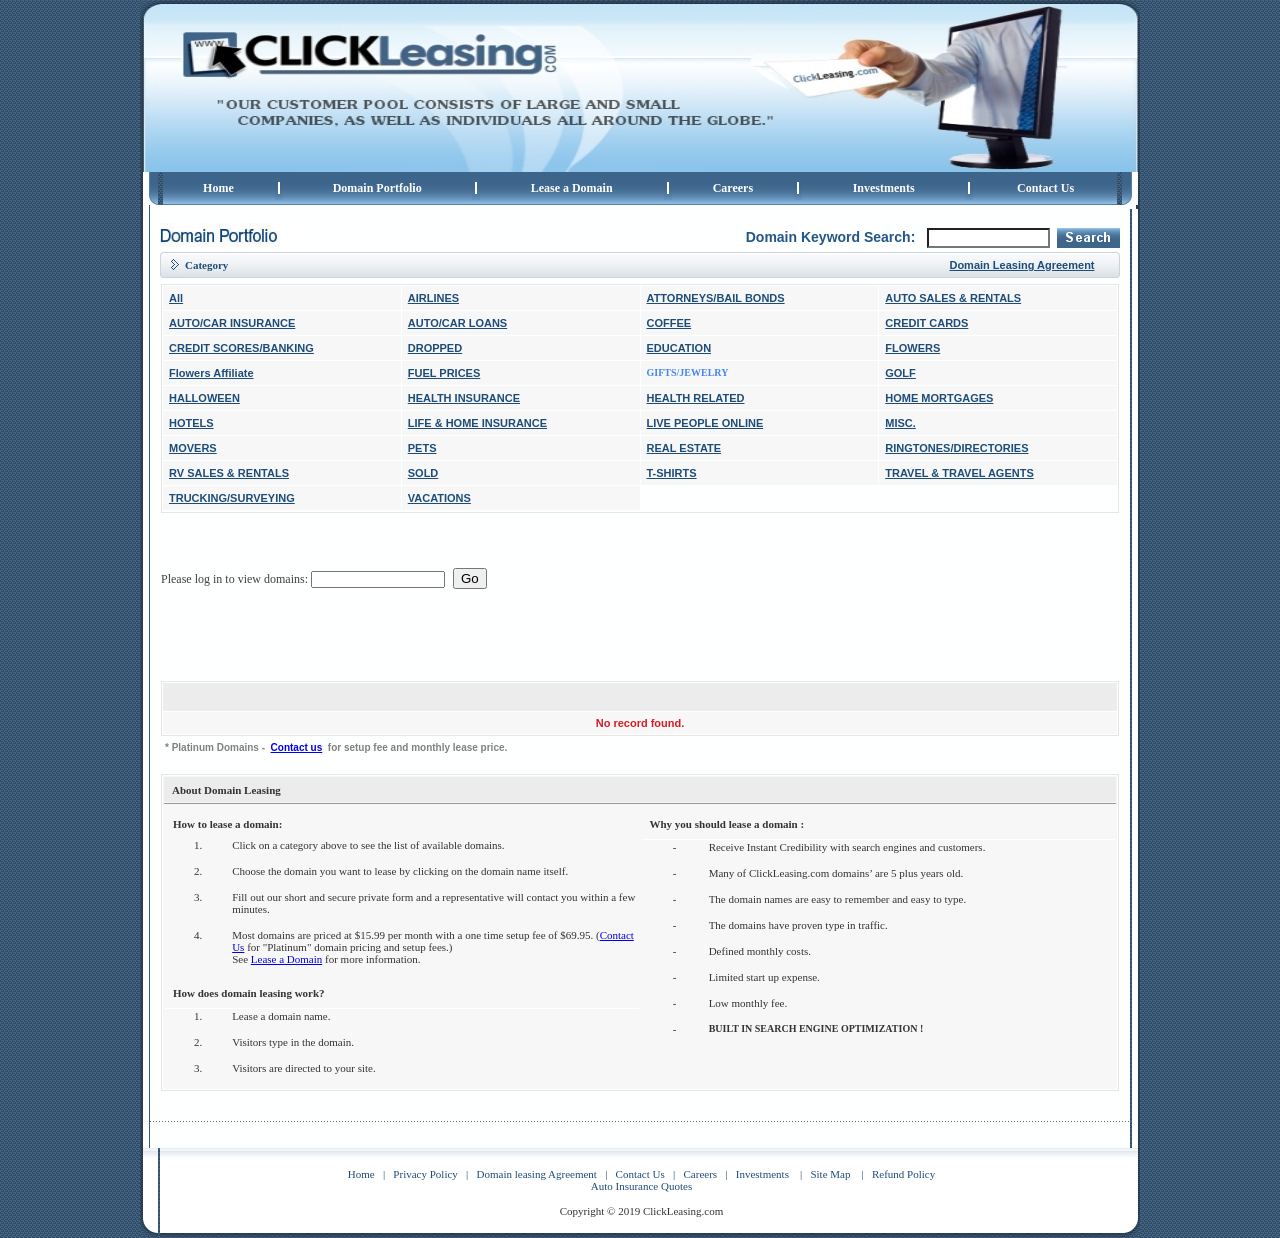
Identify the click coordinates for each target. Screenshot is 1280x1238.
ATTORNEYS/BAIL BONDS (716, 298)
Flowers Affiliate (211, 373)
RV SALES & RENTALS (229, 473)
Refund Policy (903, 1174)
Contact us (297, 747)
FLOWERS (912, 348)
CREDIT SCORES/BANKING (241, 348)
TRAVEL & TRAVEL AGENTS (959, 473)
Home (218, 188)
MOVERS (193, 448)
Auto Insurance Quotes (641, 1186)
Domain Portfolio (377, 188)
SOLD (423, 473)
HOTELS (191, 423)
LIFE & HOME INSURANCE (477, 423)
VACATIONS (439, 498)
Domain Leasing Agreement (1021, 265)
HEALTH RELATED (696, 398)
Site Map (830, 1174)
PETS (422, 448)
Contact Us (1045, 188)
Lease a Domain (572, 188)
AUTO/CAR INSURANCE (232, 323)
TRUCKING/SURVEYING (232, 498)
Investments (884, 188)
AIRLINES (433, 298)
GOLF (900, 373)
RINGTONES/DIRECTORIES (956, 448)
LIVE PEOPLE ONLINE (705, 423)
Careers (733, 188)
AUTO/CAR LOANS (457, 323)
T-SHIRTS (672, 473)
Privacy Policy (425, 1174)
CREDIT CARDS (926, 323)
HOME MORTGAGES (939, 398)
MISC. (900, 423)
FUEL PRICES (444, 373)
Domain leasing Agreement (537, 1174)
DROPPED (435, 348)
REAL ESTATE (684, 448)
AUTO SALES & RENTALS (953, 298)
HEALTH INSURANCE (464, 398)
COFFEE (669, 323)
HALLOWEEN (204, 398)
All (176, 298)
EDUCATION (679, 348)
